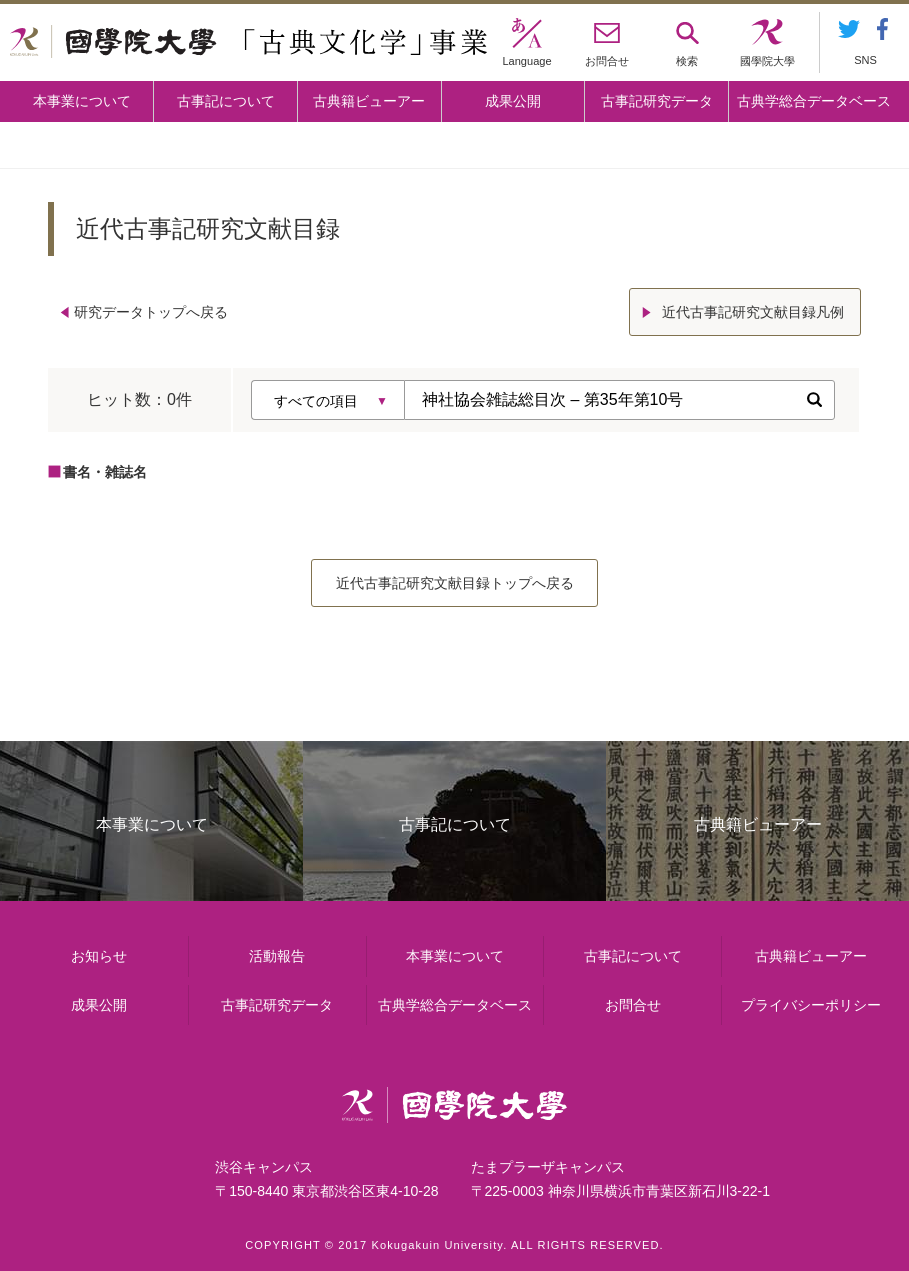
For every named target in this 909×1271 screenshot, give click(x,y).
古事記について (226, 101)
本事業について (82, 101)
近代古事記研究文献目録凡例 (753, 312)
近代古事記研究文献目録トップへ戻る (455, 583)
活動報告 (277, 956)
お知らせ (99, 956)
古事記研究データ (657, 101)
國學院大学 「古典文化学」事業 (248, 43)
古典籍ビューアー (369, 101)
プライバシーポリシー (811, 1005)
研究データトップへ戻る (151, 312)
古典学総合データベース (814, 101)
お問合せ (633, 1005)
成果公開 (513, 101)
